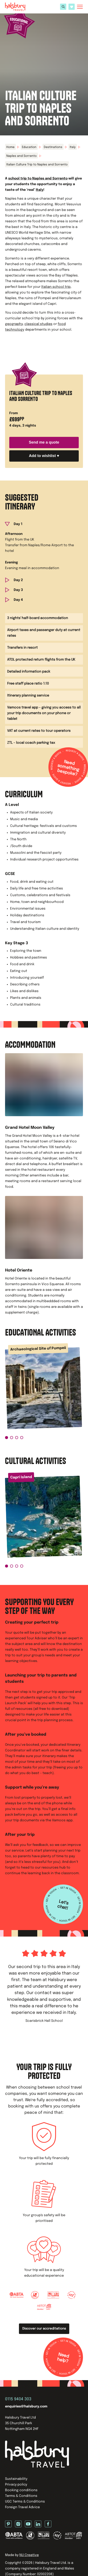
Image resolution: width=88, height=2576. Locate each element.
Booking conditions (21, 2490)
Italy (73, 147)
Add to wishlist (44, 456)
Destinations (53, 147)
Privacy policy (16, 2484)
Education (29, 147)
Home (10, 147)
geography (14, 324)
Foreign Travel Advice (22, 2507)
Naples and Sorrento (21, 156)
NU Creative (29, 2555)
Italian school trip (56, 287)
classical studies (38, 324)
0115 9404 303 (18, 2399)
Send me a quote (44, 442)
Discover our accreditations (44, 2328)
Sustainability (16, 2479)
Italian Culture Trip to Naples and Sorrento (37, 164)
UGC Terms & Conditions (25, 2501)
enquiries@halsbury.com (26, 2406)
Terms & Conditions (21, 2496)
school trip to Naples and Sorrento (38, 178)
